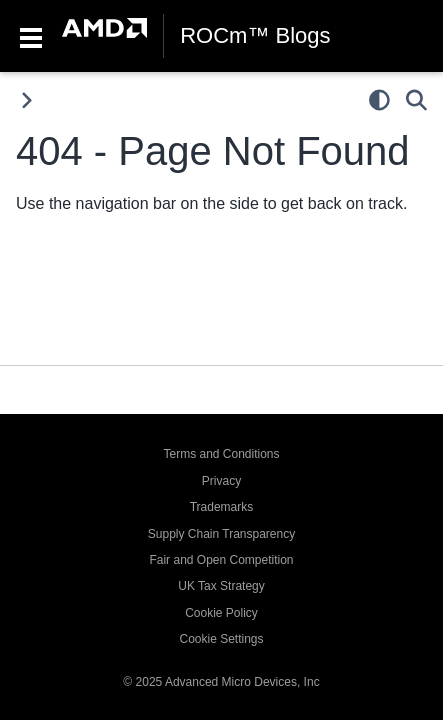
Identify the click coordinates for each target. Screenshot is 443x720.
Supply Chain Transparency (221, 534)
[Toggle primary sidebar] (26, 100)
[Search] (416, 100)
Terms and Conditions (221, 454)
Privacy (221, 481)
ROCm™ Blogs (255, 36)
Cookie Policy (221, 613)
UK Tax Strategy (221, 586)
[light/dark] (379, 100)
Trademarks (222, 507)
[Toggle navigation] (31, 36)
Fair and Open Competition (221, 560)
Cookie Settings (221, 639)
